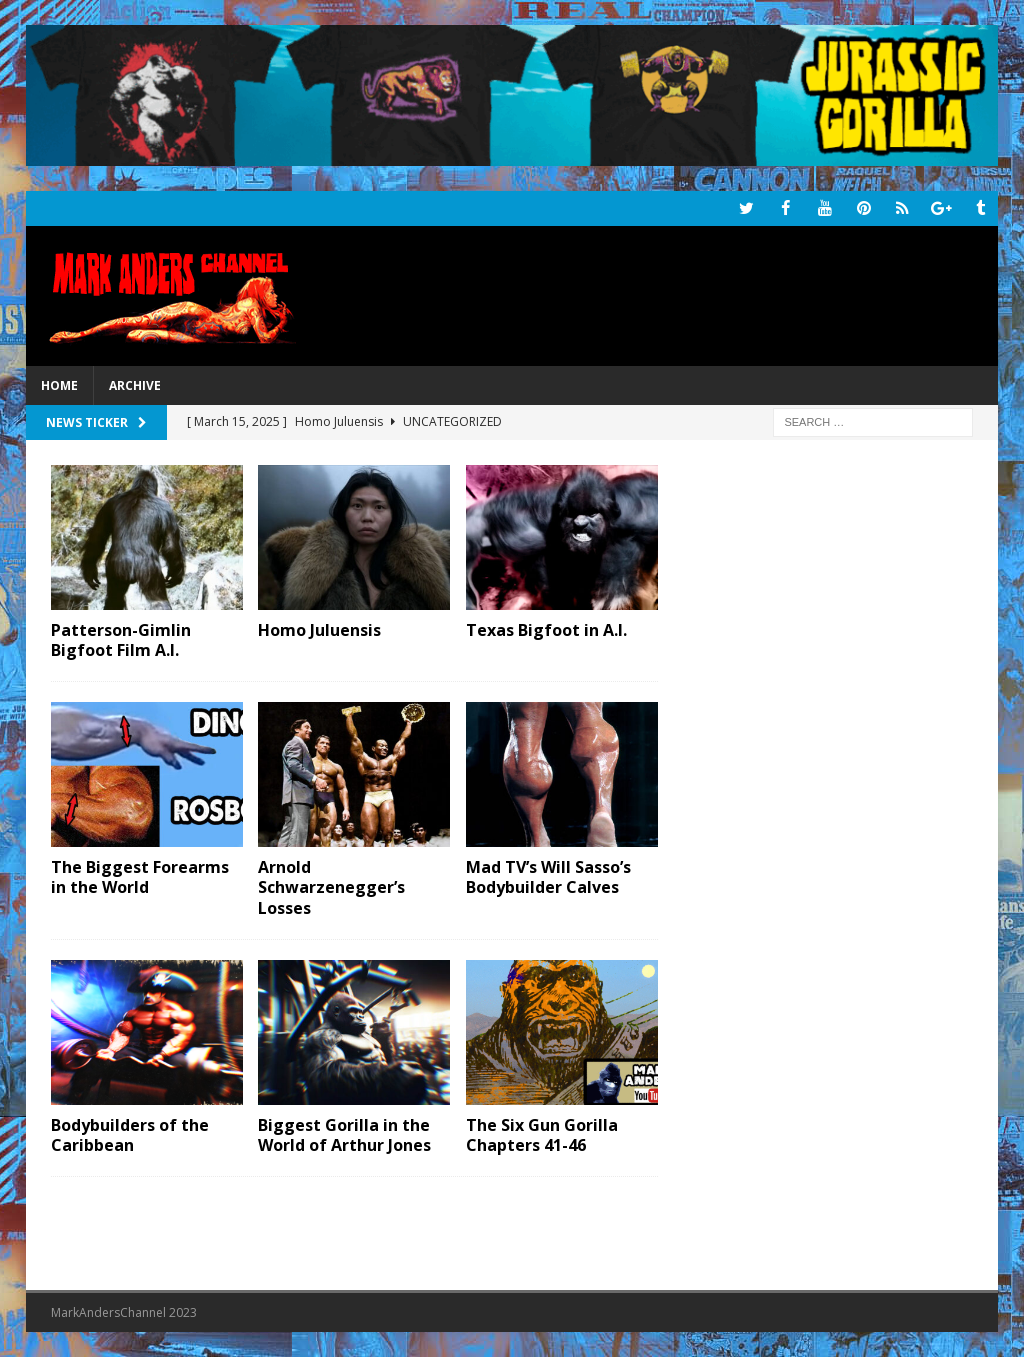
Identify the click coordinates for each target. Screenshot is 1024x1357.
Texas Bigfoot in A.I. (546, 629)
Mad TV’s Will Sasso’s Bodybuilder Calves (548, 876)
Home (59, 385)
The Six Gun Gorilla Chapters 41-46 (542, 1134)
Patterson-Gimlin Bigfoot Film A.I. (121, 639)
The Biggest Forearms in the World (140, 876)
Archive (135, 385)
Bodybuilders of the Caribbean (130, 1134)
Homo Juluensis (319, 629)
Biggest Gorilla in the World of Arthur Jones (344, 1134)
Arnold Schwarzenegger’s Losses (331, 887)
